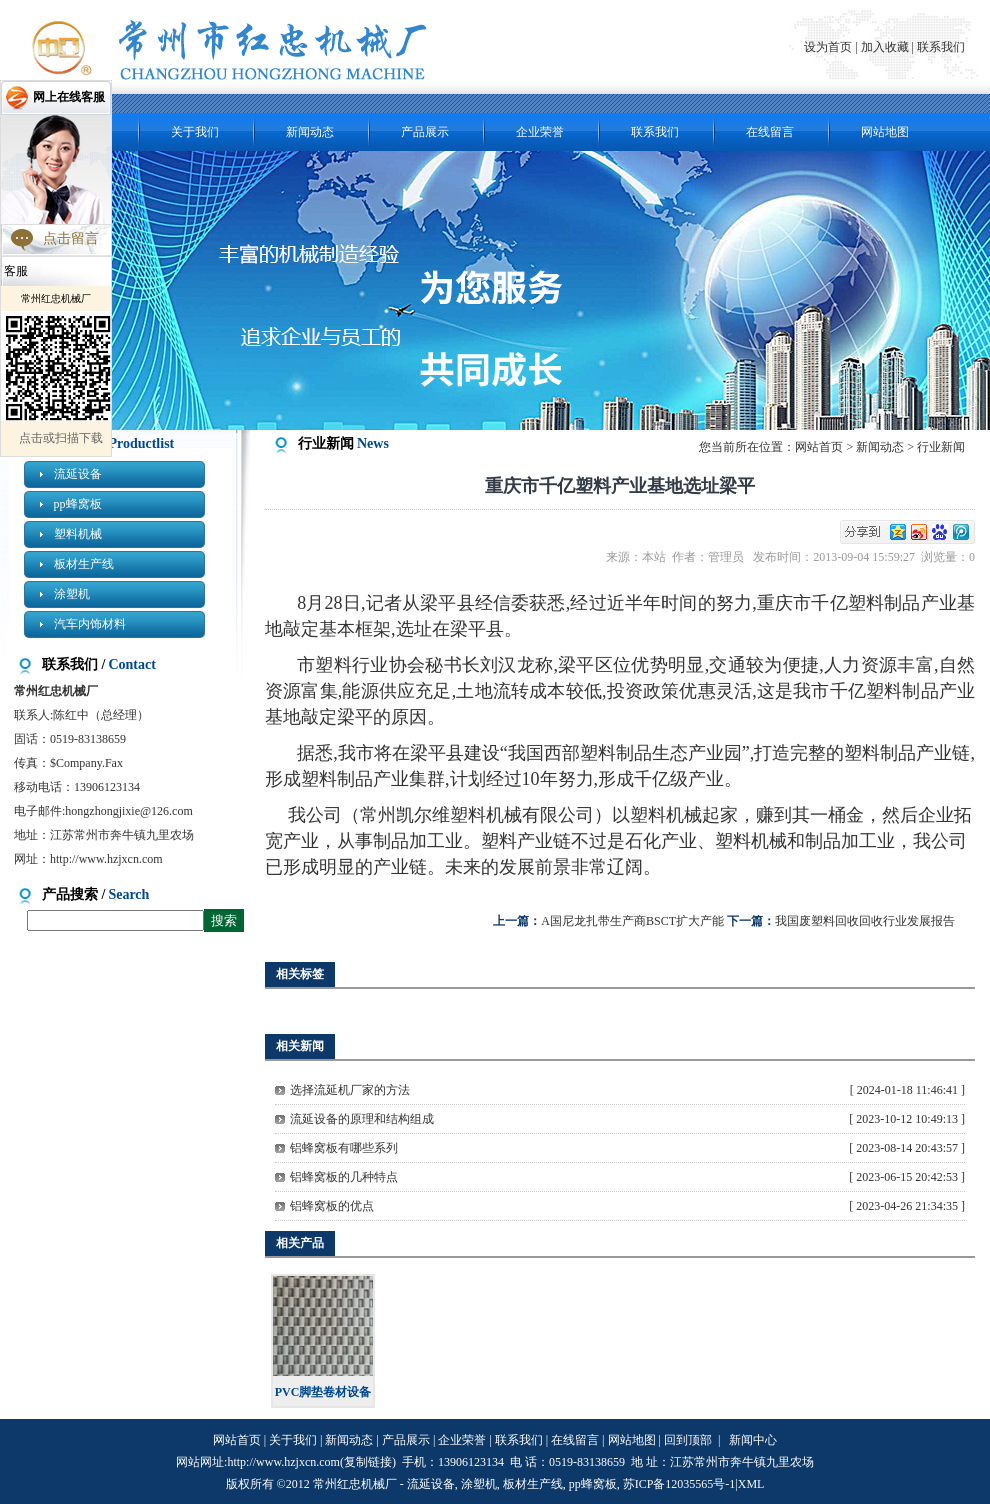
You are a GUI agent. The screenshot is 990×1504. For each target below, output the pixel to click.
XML (751, 1484)
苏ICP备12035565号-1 (679, 1484)
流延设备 (78, 474)
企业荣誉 (540, 132)
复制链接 (368, 1462)
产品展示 (425, 132)
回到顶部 (688, 1440)
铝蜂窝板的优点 (332, 1206)
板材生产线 (84, 564)
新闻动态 (310, 132)
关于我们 (195, 132)
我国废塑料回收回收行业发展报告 (865, 921)
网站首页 (819, 447)
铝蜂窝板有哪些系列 (344, 1148)
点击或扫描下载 (61, 438)
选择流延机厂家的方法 (350, 1090)
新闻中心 (753, 1440)
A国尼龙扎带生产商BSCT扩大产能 (632, 921)
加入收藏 (885, 47)
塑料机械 (78, 534)
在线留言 (770, 132)
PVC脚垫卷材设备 (323, 1392)
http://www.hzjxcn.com (106, 859)
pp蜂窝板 (78, 504)
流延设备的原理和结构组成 (362, 1119)
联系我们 (941, 47)
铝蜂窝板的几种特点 (344, 1177)
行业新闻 (941, 447)
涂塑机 (72, 594)
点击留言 (71, 238)
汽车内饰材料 (90, 624)
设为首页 (829, 47)
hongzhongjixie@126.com (128, 811)
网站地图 (885, 132)
